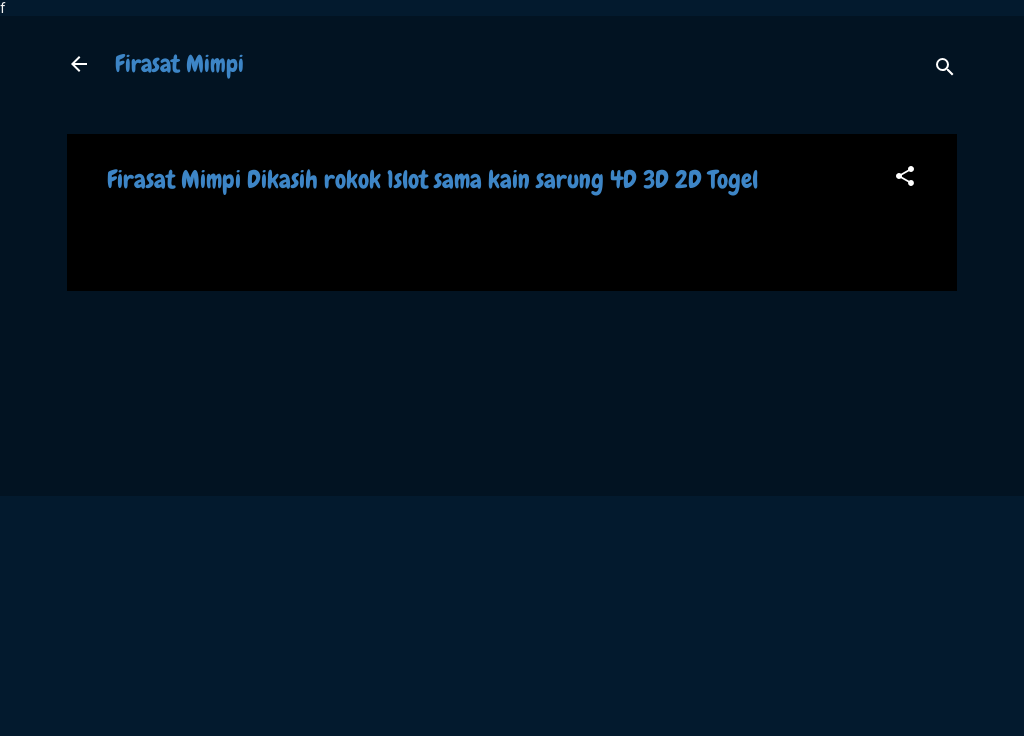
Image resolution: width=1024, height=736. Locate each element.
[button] (905, 179)
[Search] (945, 70)
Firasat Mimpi (179, 63)
